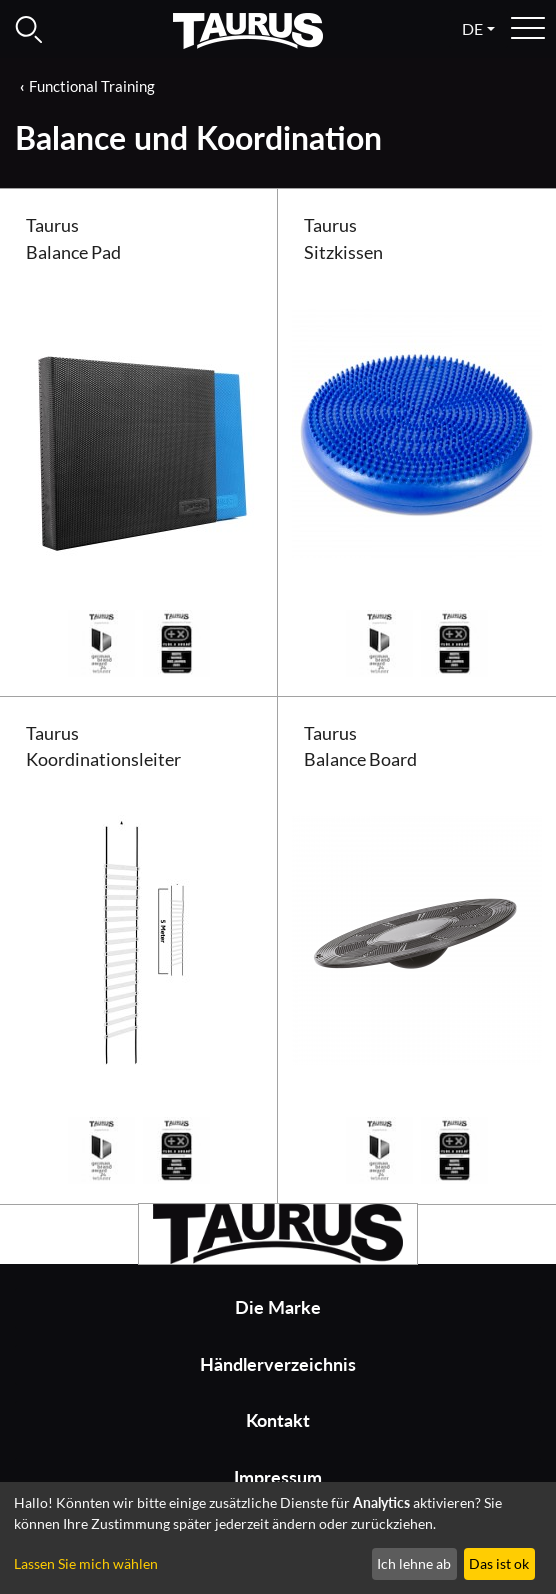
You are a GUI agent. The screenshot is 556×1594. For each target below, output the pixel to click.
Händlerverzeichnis (278, 1364)
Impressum (278, 1477)
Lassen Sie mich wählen (86, 1563)
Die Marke (278, 1307)
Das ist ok (499, 1563)
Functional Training (92, 86)
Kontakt (278, 1420)
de (472, 28)
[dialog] (278, 1538)
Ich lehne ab (414, 1563)
